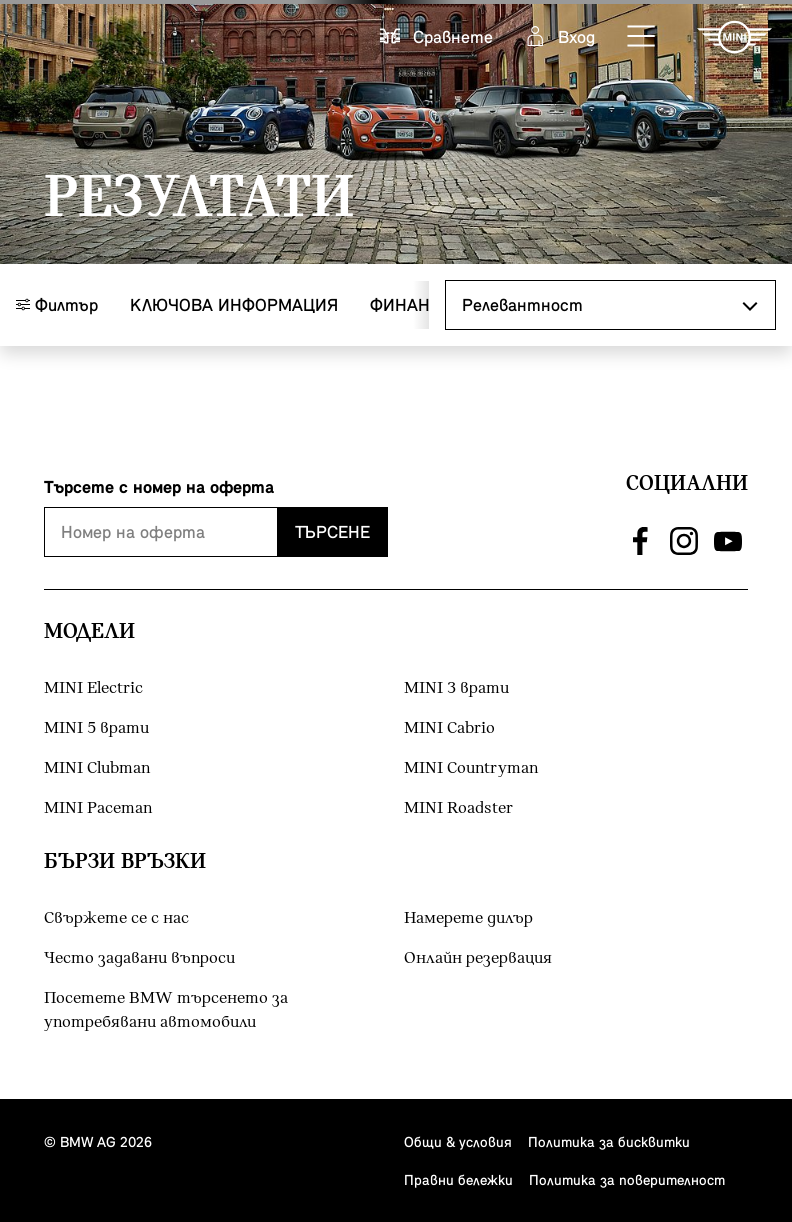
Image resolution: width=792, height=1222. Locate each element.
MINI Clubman (97, 768)
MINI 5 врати (96, 728)
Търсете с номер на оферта (159, 486)
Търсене (332, 531)
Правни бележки (458, 1179)
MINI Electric (93, 688)
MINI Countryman (471, 768)
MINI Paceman (98, 808)
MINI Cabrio (449, 728)
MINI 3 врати (456, 688)
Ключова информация (234, 304)
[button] (642, 37)
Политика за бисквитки (609, 1141)
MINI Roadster (458, 808)
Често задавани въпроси (139, 958)
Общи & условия (458, 1141)
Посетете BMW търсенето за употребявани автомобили (166, 1010)
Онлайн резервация (478, 958)
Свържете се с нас (116, 918)
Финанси (411, 304)
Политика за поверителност (627, 1179)
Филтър (57, 304)
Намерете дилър (468, 918)
